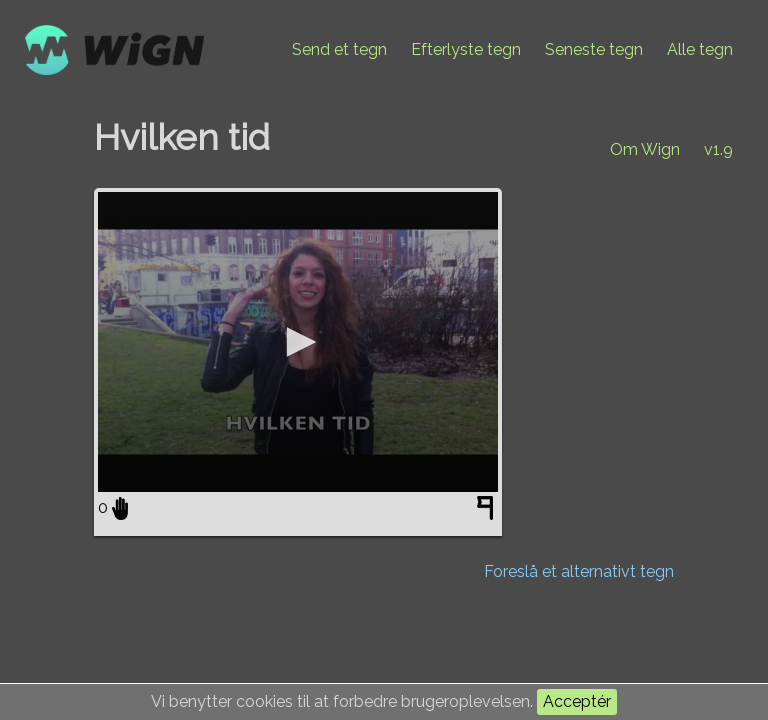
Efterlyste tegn (466, 49)
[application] (298, 342)
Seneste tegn (594, 49)
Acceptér (577, 701)
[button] (298, 342)
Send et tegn (339, 49)
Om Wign (645, 149)
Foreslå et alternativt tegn (579, 571)
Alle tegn (700, 49)
